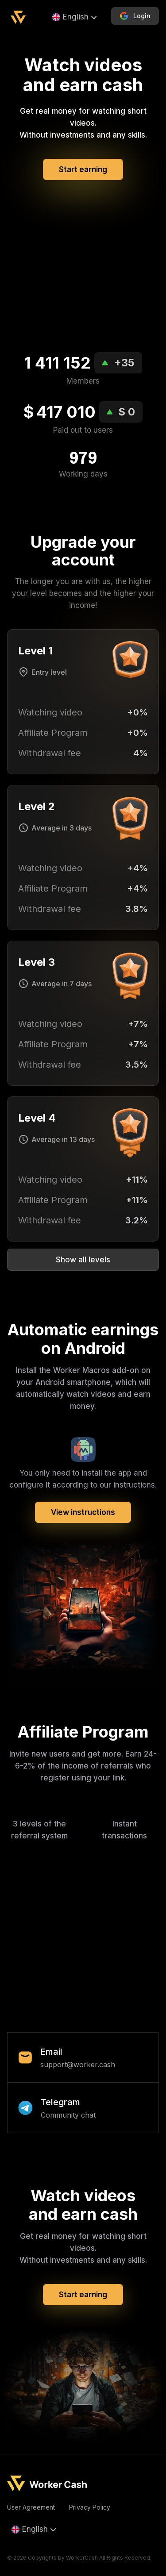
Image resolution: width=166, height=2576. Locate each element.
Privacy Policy (89, 2507)
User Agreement (31, 2507)
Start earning (83, 169)
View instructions (83, 1512)
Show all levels (83, 1259)
